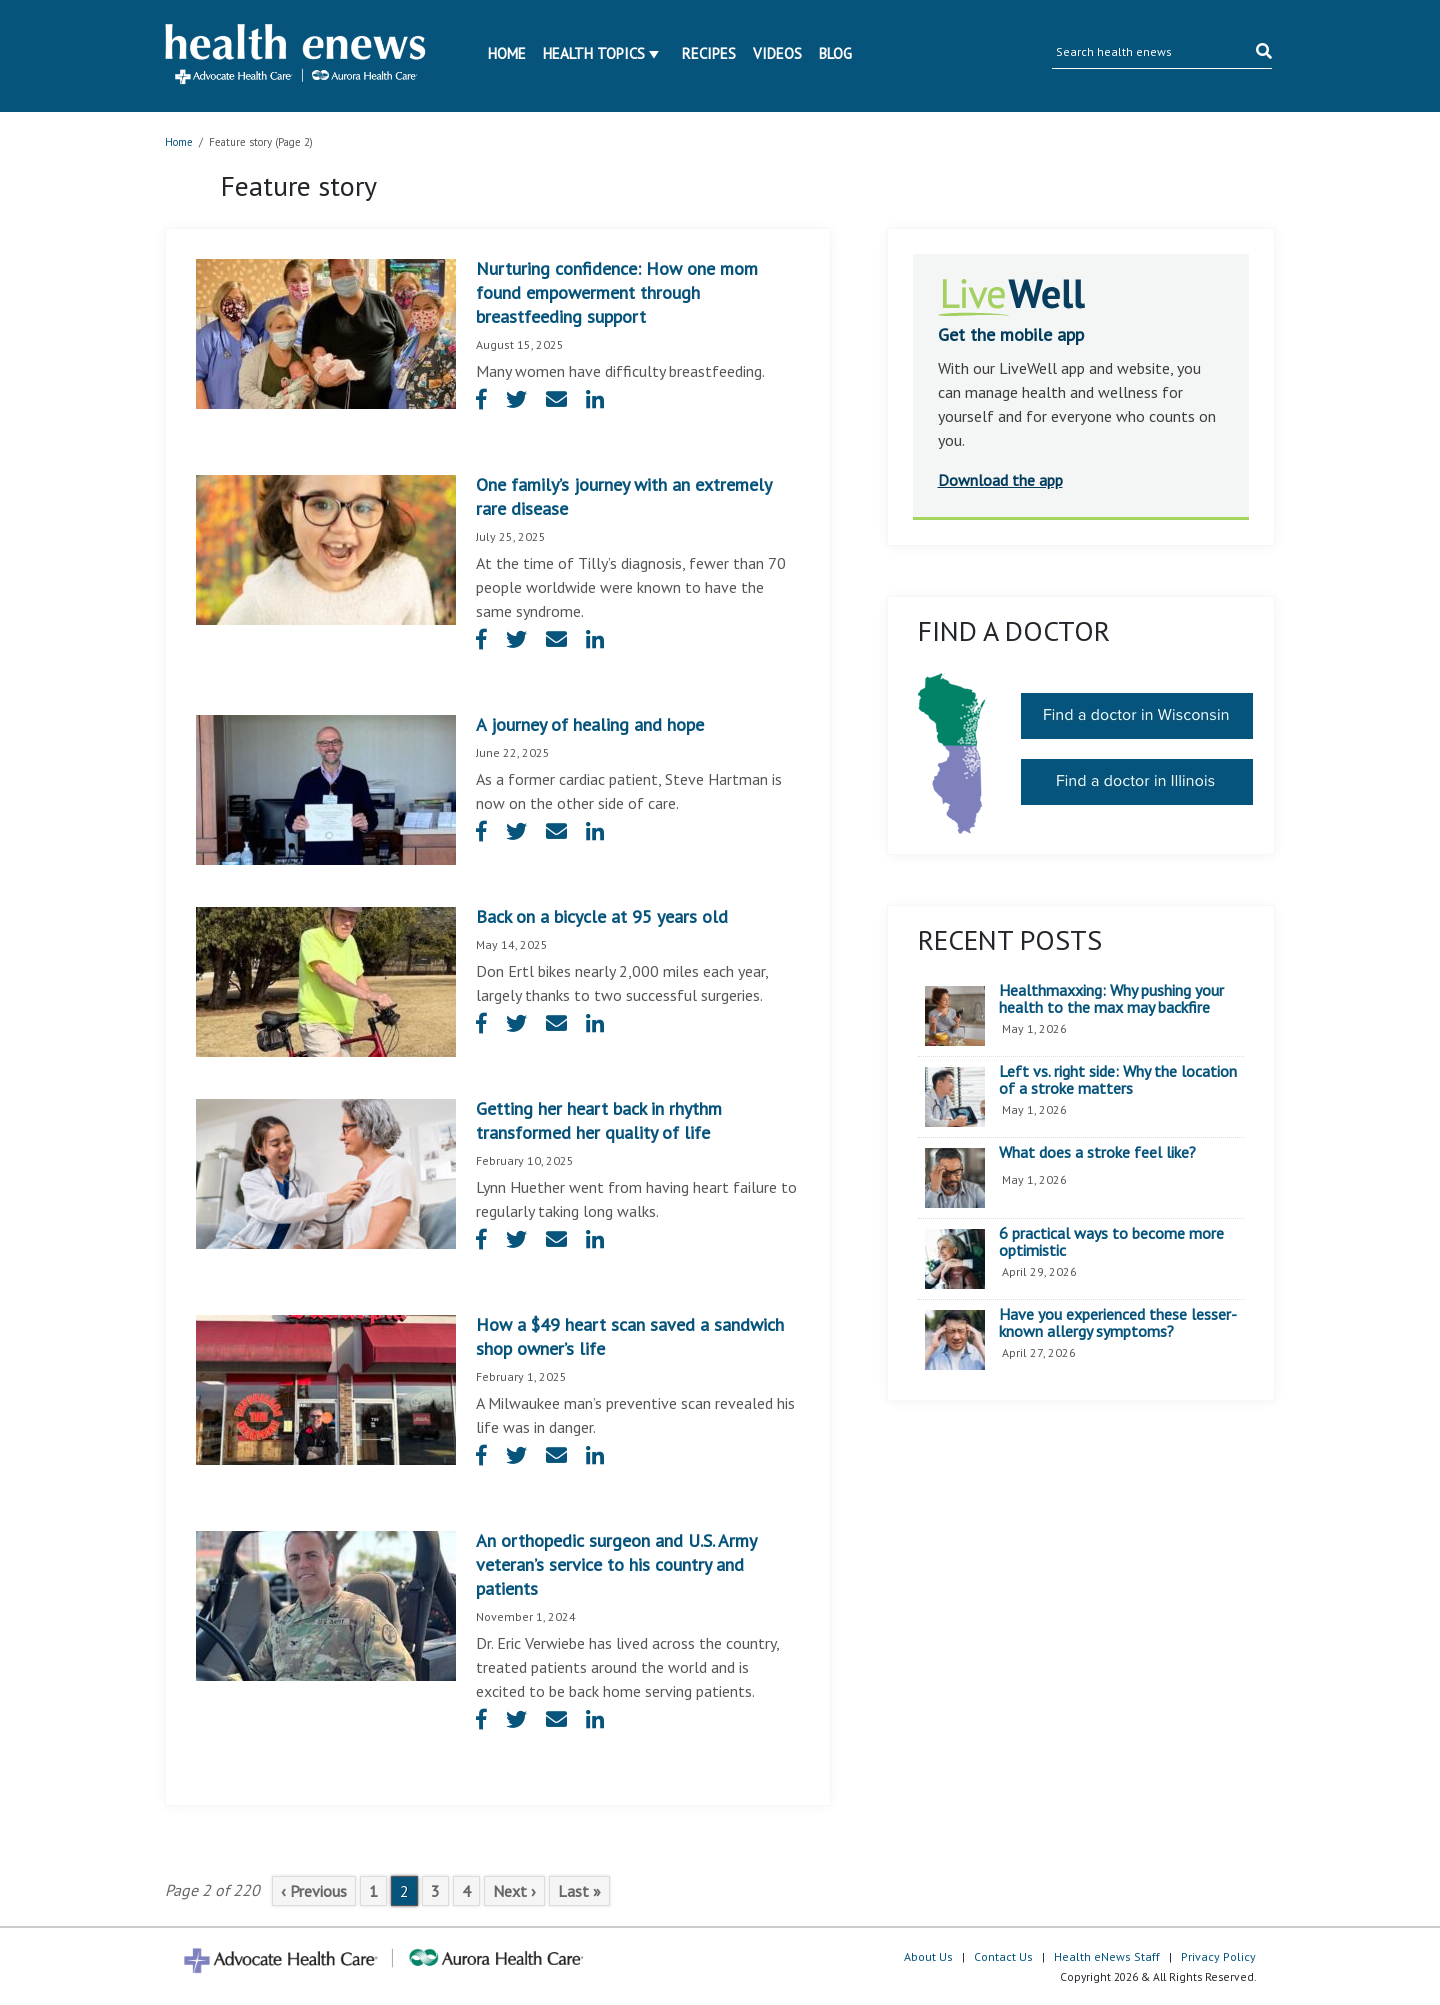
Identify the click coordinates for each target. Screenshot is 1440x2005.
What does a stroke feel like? (1097, 1153)
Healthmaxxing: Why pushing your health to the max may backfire (1111, 999)
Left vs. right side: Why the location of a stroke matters (1118, 1080)
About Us (928, 1956)
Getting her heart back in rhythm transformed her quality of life (599, 1120)
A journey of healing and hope (590, 724)
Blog (835, 53)
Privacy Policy (1218, 1956)
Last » (579, 1891)
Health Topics (594, 53)
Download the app (1000, 480)
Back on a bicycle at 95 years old (602, 916)
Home (507, 53)
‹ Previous (314, 1891)
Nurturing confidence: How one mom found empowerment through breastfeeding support (617, 292)
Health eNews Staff (1107, 1956)
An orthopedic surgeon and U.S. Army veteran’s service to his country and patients (616, 1564)
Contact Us (1003, 1956)
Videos (777, 53)
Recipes (709, 53)
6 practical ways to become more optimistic (1111, 1242)
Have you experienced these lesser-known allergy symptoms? (1118, 1323)
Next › (514, 1891)
